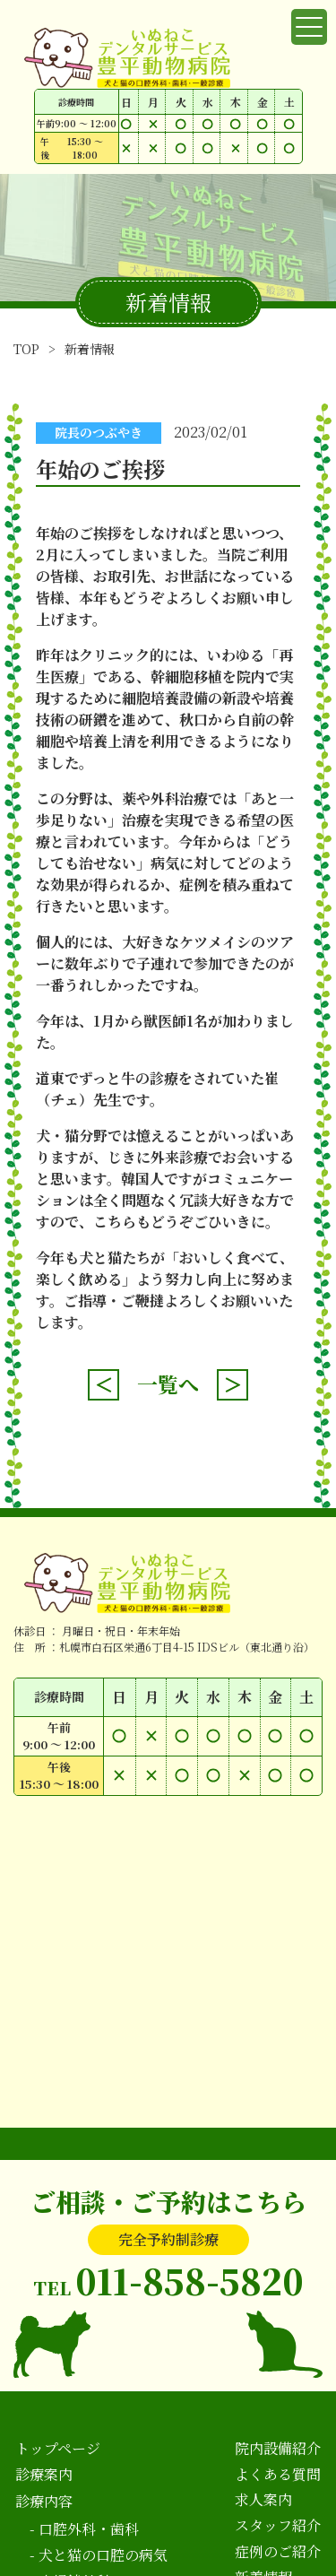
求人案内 (263, 2499)
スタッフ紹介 (278, 2525)
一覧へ (168, 1384)
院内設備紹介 (278, 2448)
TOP (26, 349)
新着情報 (90, 349)
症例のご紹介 (278, 2551)
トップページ (57, 2448)
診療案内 (44, 2474)
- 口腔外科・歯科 (84, 2529)
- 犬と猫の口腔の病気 (99, 2555)
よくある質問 (278, 2474)
